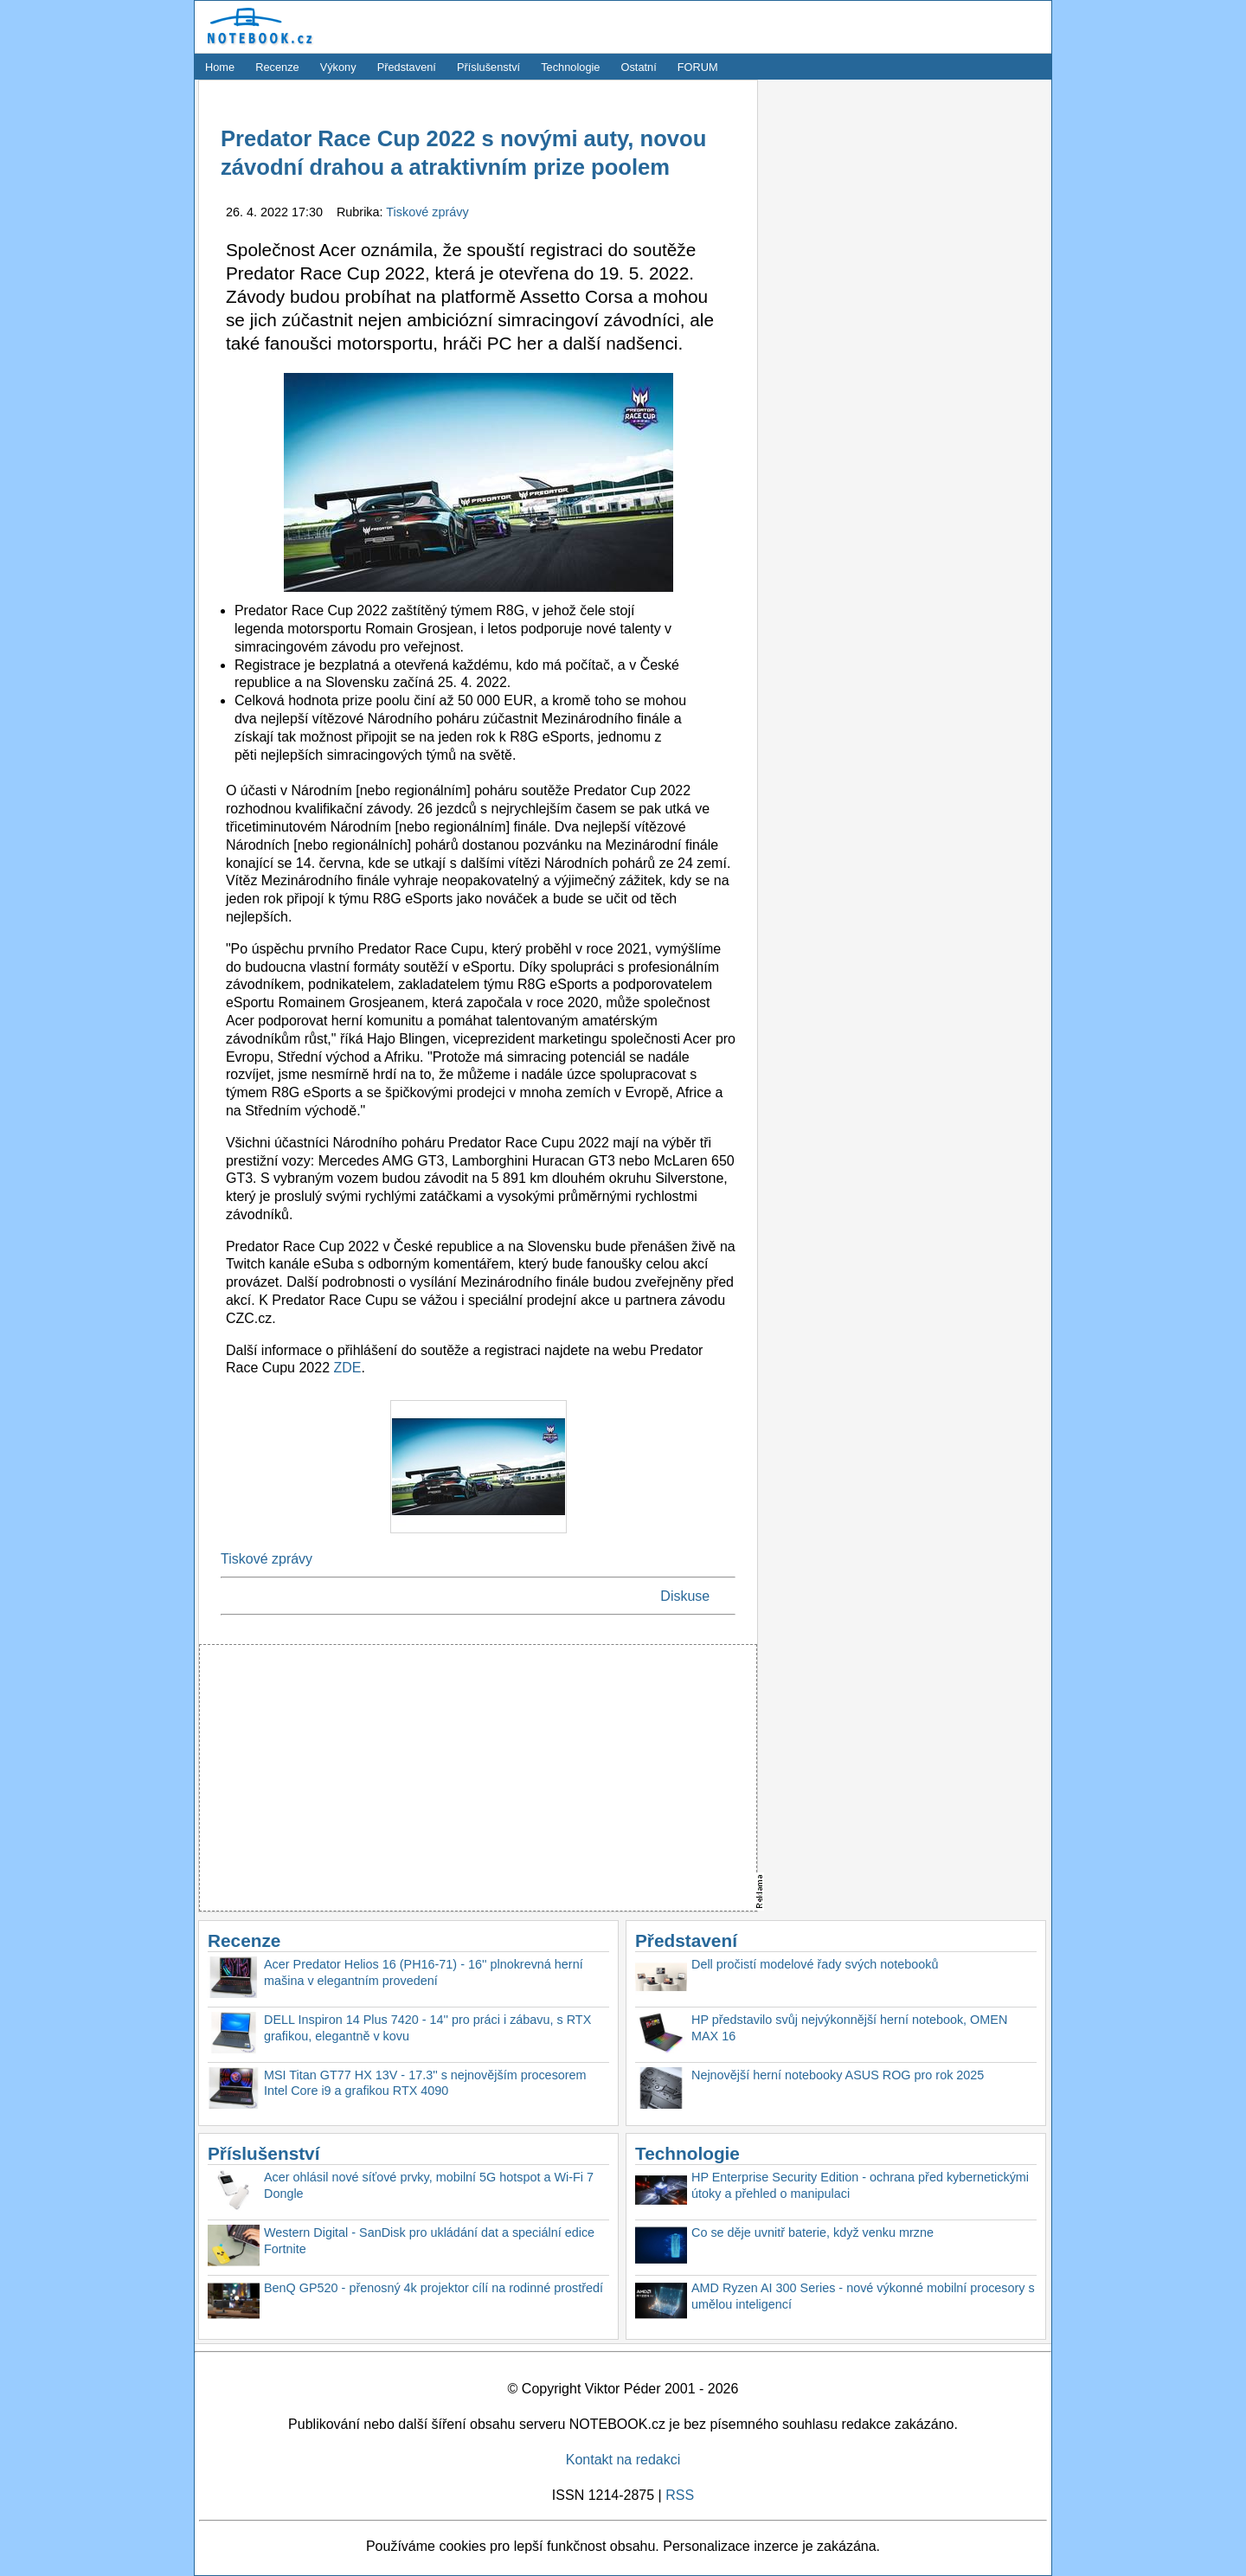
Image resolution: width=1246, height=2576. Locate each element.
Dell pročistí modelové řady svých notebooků (815, 1964)
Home (219, 67)
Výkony (338, 67)
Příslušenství (488, 67)
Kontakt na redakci (623, 2459)
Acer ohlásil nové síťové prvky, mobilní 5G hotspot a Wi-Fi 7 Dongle (429, 2185)
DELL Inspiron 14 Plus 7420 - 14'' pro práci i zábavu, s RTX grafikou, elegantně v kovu (427, 2028)
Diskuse (685, 1596)
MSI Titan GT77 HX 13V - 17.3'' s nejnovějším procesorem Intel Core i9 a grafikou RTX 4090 (425, 2083)
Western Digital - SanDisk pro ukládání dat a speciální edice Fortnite (429, 2241)
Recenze (277, 67)
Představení (406, 67)
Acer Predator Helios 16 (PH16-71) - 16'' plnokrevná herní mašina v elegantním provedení (423, 1972)
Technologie (570, 67)
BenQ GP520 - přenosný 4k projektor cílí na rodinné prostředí (433, 2288)
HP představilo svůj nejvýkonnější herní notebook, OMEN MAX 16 (849, 2028)
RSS (679, 2495)
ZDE (347, 1367)
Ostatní (639, 67)
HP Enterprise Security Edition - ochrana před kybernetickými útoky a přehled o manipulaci (860, 2185)
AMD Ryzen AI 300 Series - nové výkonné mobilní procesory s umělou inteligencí (863, 2296)
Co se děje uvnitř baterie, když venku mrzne (812, 2232)
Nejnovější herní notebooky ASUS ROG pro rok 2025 (837, 2075)
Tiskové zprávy (427, 212)
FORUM (698, 67)
